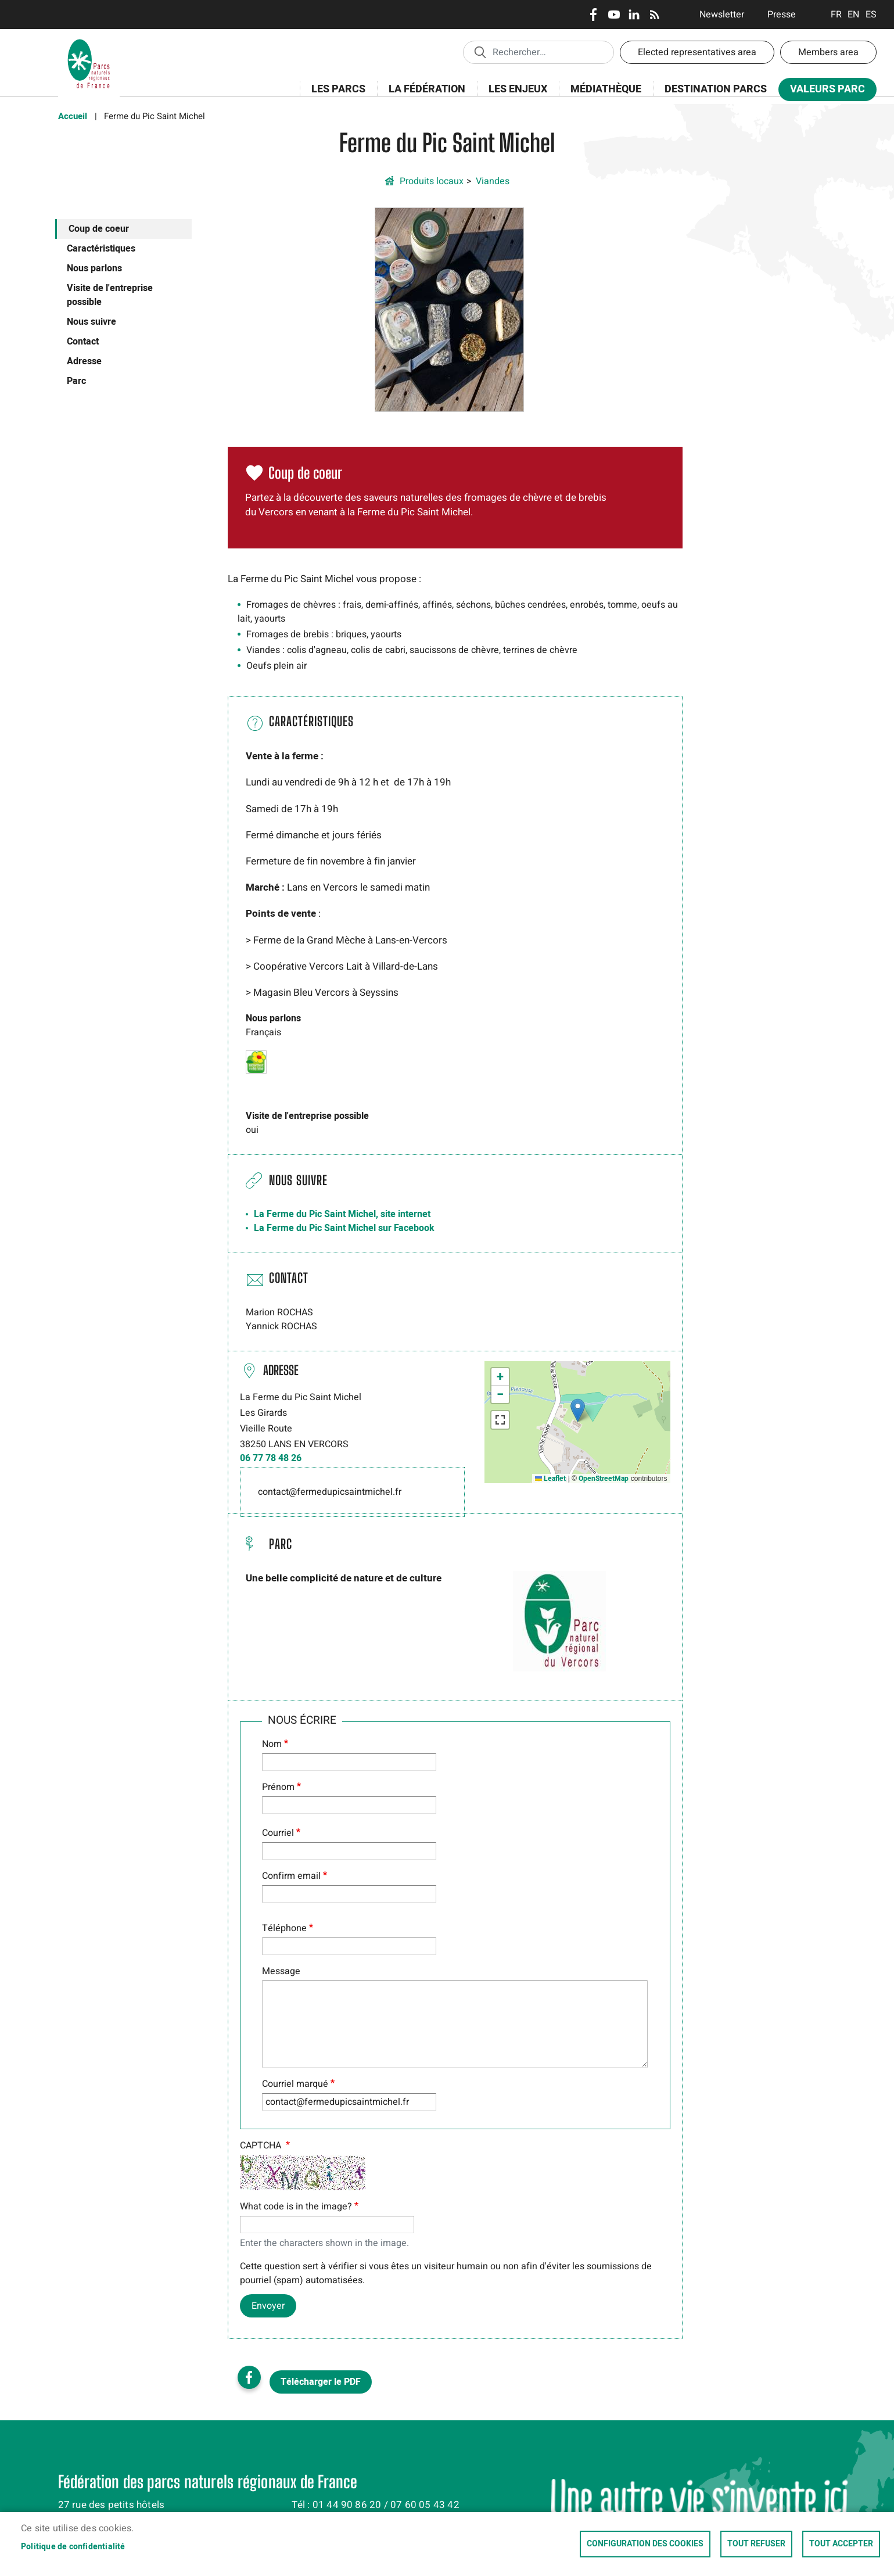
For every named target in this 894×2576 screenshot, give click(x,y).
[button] (449, 309)
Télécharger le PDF (321, 2382)
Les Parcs (334, 95)
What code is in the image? (296, 2206)
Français (836, 14)
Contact (83, 342)
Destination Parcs (716, 89)
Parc (76, 381)
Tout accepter (841, 2544)
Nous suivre (91, 322)
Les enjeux (514, 95)
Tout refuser (756, 2544)
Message (281, 1971)
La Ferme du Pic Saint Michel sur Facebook (344, 1228)
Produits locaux (432, 181)
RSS (654, 14)
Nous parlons (94, 268)
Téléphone (284, 1928)
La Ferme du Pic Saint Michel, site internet (342, 1214)
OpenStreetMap (604, 1478)
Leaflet (550, 1478)
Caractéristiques (101, 249)
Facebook (593, 14)
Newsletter (721, 14)
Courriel (278, 1833)
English (854, 14)
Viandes (492, 181)
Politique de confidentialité (73, 2547)
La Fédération (423, 95)
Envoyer (268, 2306)
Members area (828, 52)
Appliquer (480, 51)
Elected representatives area (697, 52)
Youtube (614, 14)
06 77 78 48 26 (270, 1458)
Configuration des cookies (645, 2544)
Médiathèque (605, 89)
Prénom (278, 1787)
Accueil (72, 116)
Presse (781, 14)
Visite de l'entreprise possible (110, 295)
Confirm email (291, 1876)
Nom (272, 1744)
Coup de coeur (99, 229)
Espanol (871, 14)
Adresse (84, 361)
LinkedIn (634, 14)
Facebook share (249, 2377)
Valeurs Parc (823, 91)
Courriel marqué (295, 2084)
